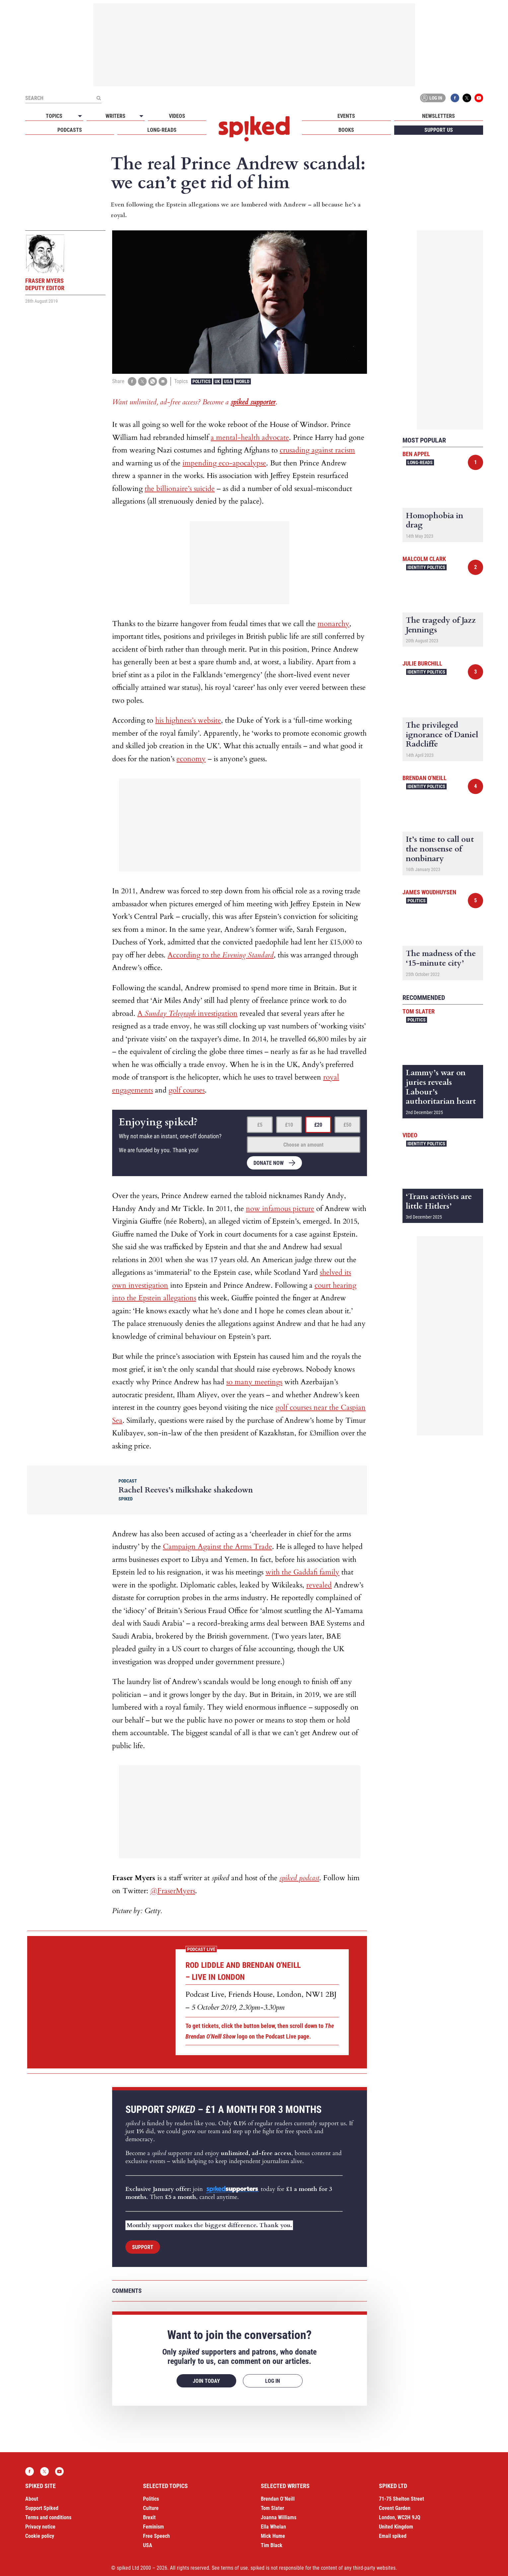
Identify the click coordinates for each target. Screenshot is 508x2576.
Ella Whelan (273, 2527)
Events (346, 116)
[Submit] (99, 98)
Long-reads (162, 130)
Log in (431, 98)
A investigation (187, 1013)
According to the (221, 955)
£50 (347, 1125)
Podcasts (69, 130)
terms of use (234, 2568)
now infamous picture (280, 1209)
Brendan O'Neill (424, 777)
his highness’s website (188, 720)
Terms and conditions (48, 2517)
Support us (438, 130)
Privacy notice (40, 2527)
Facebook (455, 98)
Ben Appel (416, 453)
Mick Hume (273, 2536)
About (31, 2499)
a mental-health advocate (250, 438)
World (243, 381)
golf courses (187, 1090)
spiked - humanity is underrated (254, 128)
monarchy (333, 624)
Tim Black (271, 2545)
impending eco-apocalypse (224, 463)
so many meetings (254, 1382)
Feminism (153, 2527)
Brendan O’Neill (278, 2499)
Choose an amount (303, 1145)
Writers (115, 116)
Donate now (269, 1163)
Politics (201, 381)
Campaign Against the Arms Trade (217, 1547)
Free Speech (156, 2536)
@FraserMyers (172, 1891)
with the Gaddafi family (302, 1572)
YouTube (478, 98)
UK (217, 381)
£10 (289, 1125)
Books (346, 130)
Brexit (149, 2517)
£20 (318, 1125)
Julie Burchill (422, 663)
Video (409, 1135)
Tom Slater (418, 1011)
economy (191, 759)
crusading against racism (317, 450)
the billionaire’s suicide (180, 489)
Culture (151, 2508)
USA (228, 381)
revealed (319, 1585)
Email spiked (392, 2536)
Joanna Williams (278, 2517)
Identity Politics (426, 567)
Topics (54, 116)
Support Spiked (41, 2508)
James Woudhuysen (429, 892)
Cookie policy (39, 2536)
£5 (259, 1125)
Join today (206, 2381)
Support (142, 2247)
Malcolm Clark (424, 558)
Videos (177, 116)
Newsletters (438, 116)
